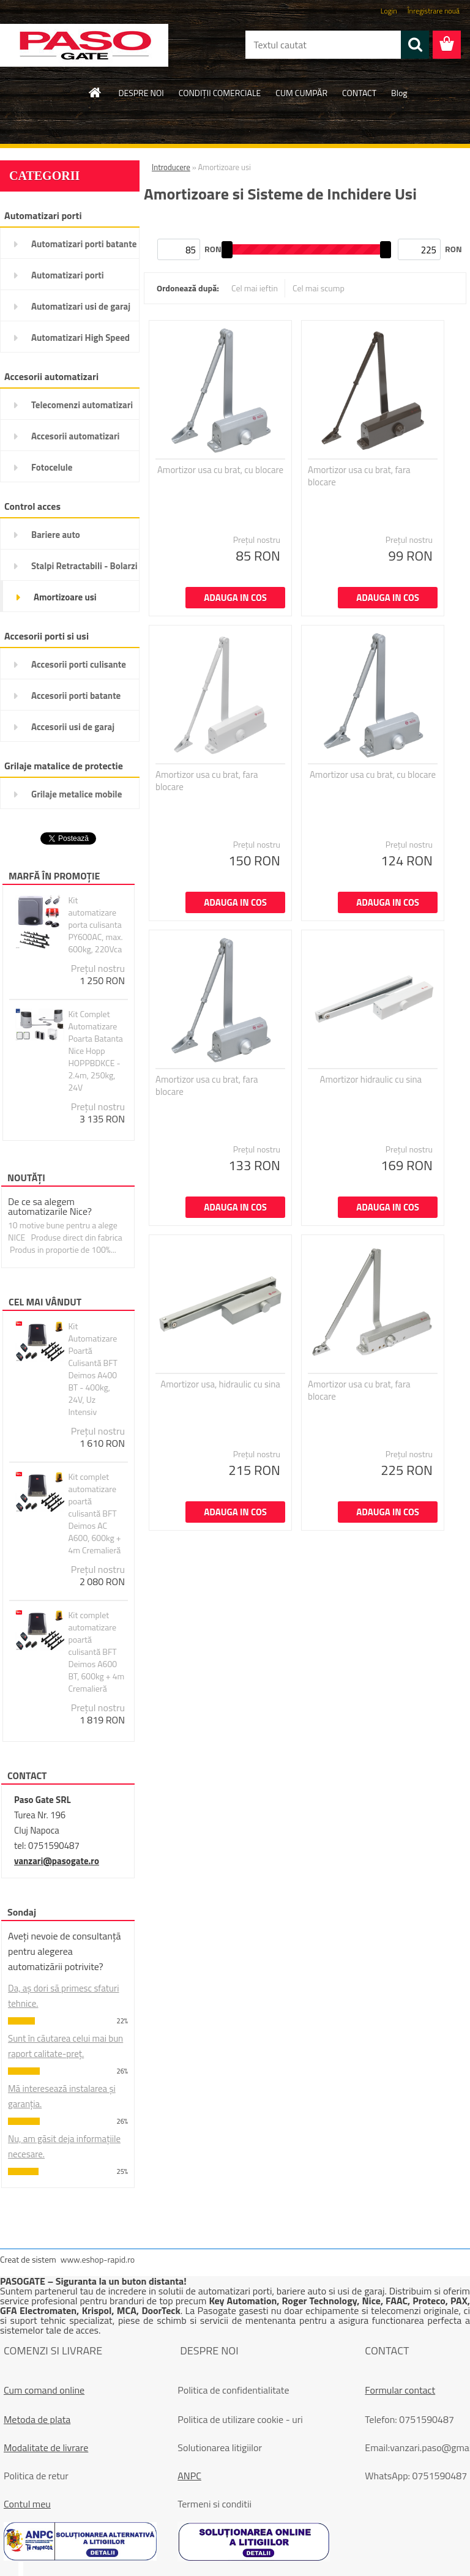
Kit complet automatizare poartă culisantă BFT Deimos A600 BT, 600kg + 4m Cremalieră (96, 1652)
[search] (415, 45)
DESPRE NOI (140, 92)
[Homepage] (95, 92)
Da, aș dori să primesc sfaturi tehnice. (63, 1995)
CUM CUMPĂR (301, 92)
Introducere (171, 167)
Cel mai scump (319, 288)
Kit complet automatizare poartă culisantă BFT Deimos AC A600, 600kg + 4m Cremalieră (94, 1513)
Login (389, 11)
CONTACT (359, 92)
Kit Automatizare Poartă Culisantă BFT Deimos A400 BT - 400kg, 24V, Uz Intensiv (93, 1369)
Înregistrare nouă (434, 11)
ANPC (189, 2475)
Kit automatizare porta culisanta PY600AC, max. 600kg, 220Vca (95, 924)
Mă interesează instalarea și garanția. (62, 2096)
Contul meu (27, 2503)
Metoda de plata (37, 2419)
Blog (399, 92)
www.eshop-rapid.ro (98, 2259)
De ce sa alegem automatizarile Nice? (50, 1206)
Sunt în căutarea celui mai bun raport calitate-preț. (65, 2046)
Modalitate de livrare (46, 2447)
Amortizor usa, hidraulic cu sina (220, 1384)
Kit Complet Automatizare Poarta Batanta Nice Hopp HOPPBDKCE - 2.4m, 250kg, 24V (95, 1051)
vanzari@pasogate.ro (56, 1861)
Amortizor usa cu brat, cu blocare (220, 470)
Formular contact (400, 2390)
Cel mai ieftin (254, 288)
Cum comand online (44, 2390)
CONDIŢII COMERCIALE (220, 92)
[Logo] (84, 45)
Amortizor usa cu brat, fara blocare (359, 476)
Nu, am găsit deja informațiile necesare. (64, 2146)
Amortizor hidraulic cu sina (371, 1079)
